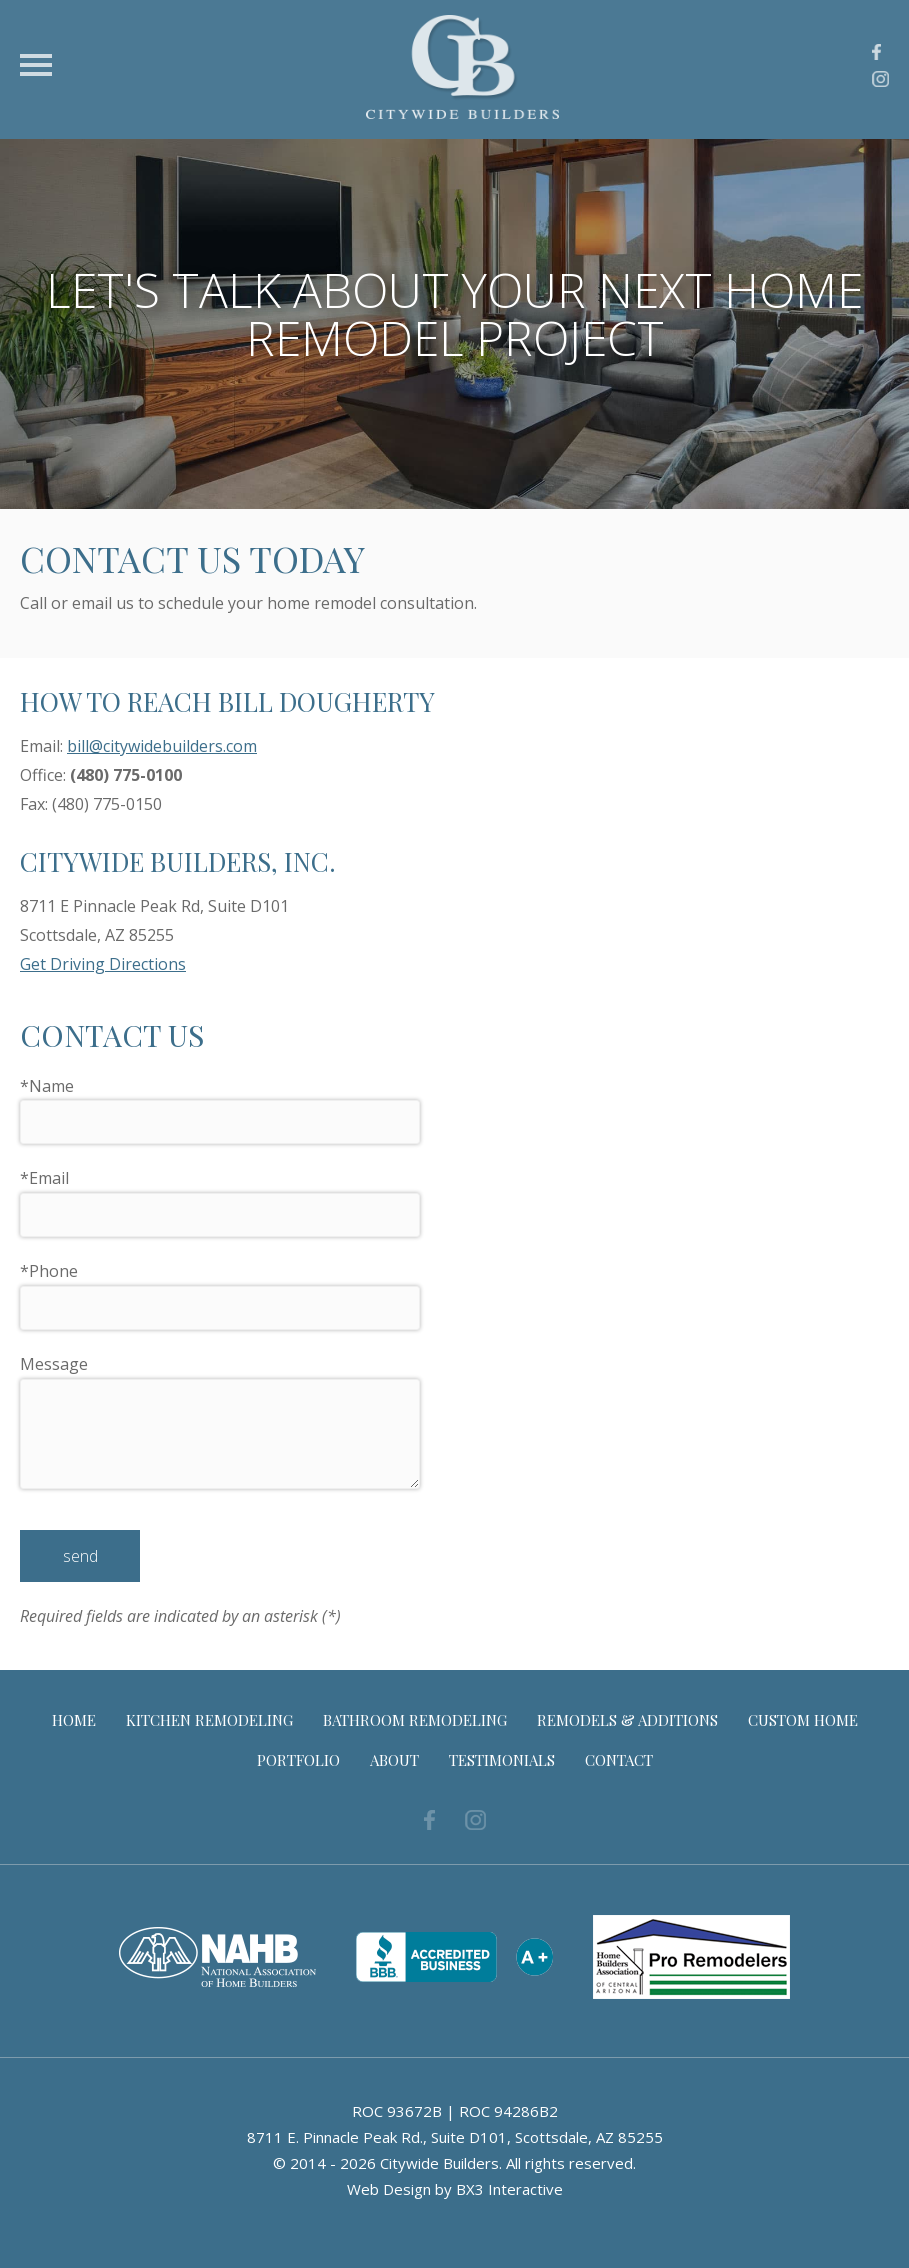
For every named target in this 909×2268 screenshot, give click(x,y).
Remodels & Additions (627, 1720)
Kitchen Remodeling (209, 1720)
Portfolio (298, 1760)
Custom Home (803, 1720)
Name (47, 1086)
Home (74, 1720)
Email (44, 1178)
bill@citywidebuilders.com (162, 746)
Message (54, 1364)
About (394, 1760)
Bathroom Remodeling (415, 1720)
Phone (49, 1271)
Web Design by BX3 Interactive (455, 2189)
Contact (619, 1760)
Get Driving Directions (103, 964)
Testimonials (502, 1760)
